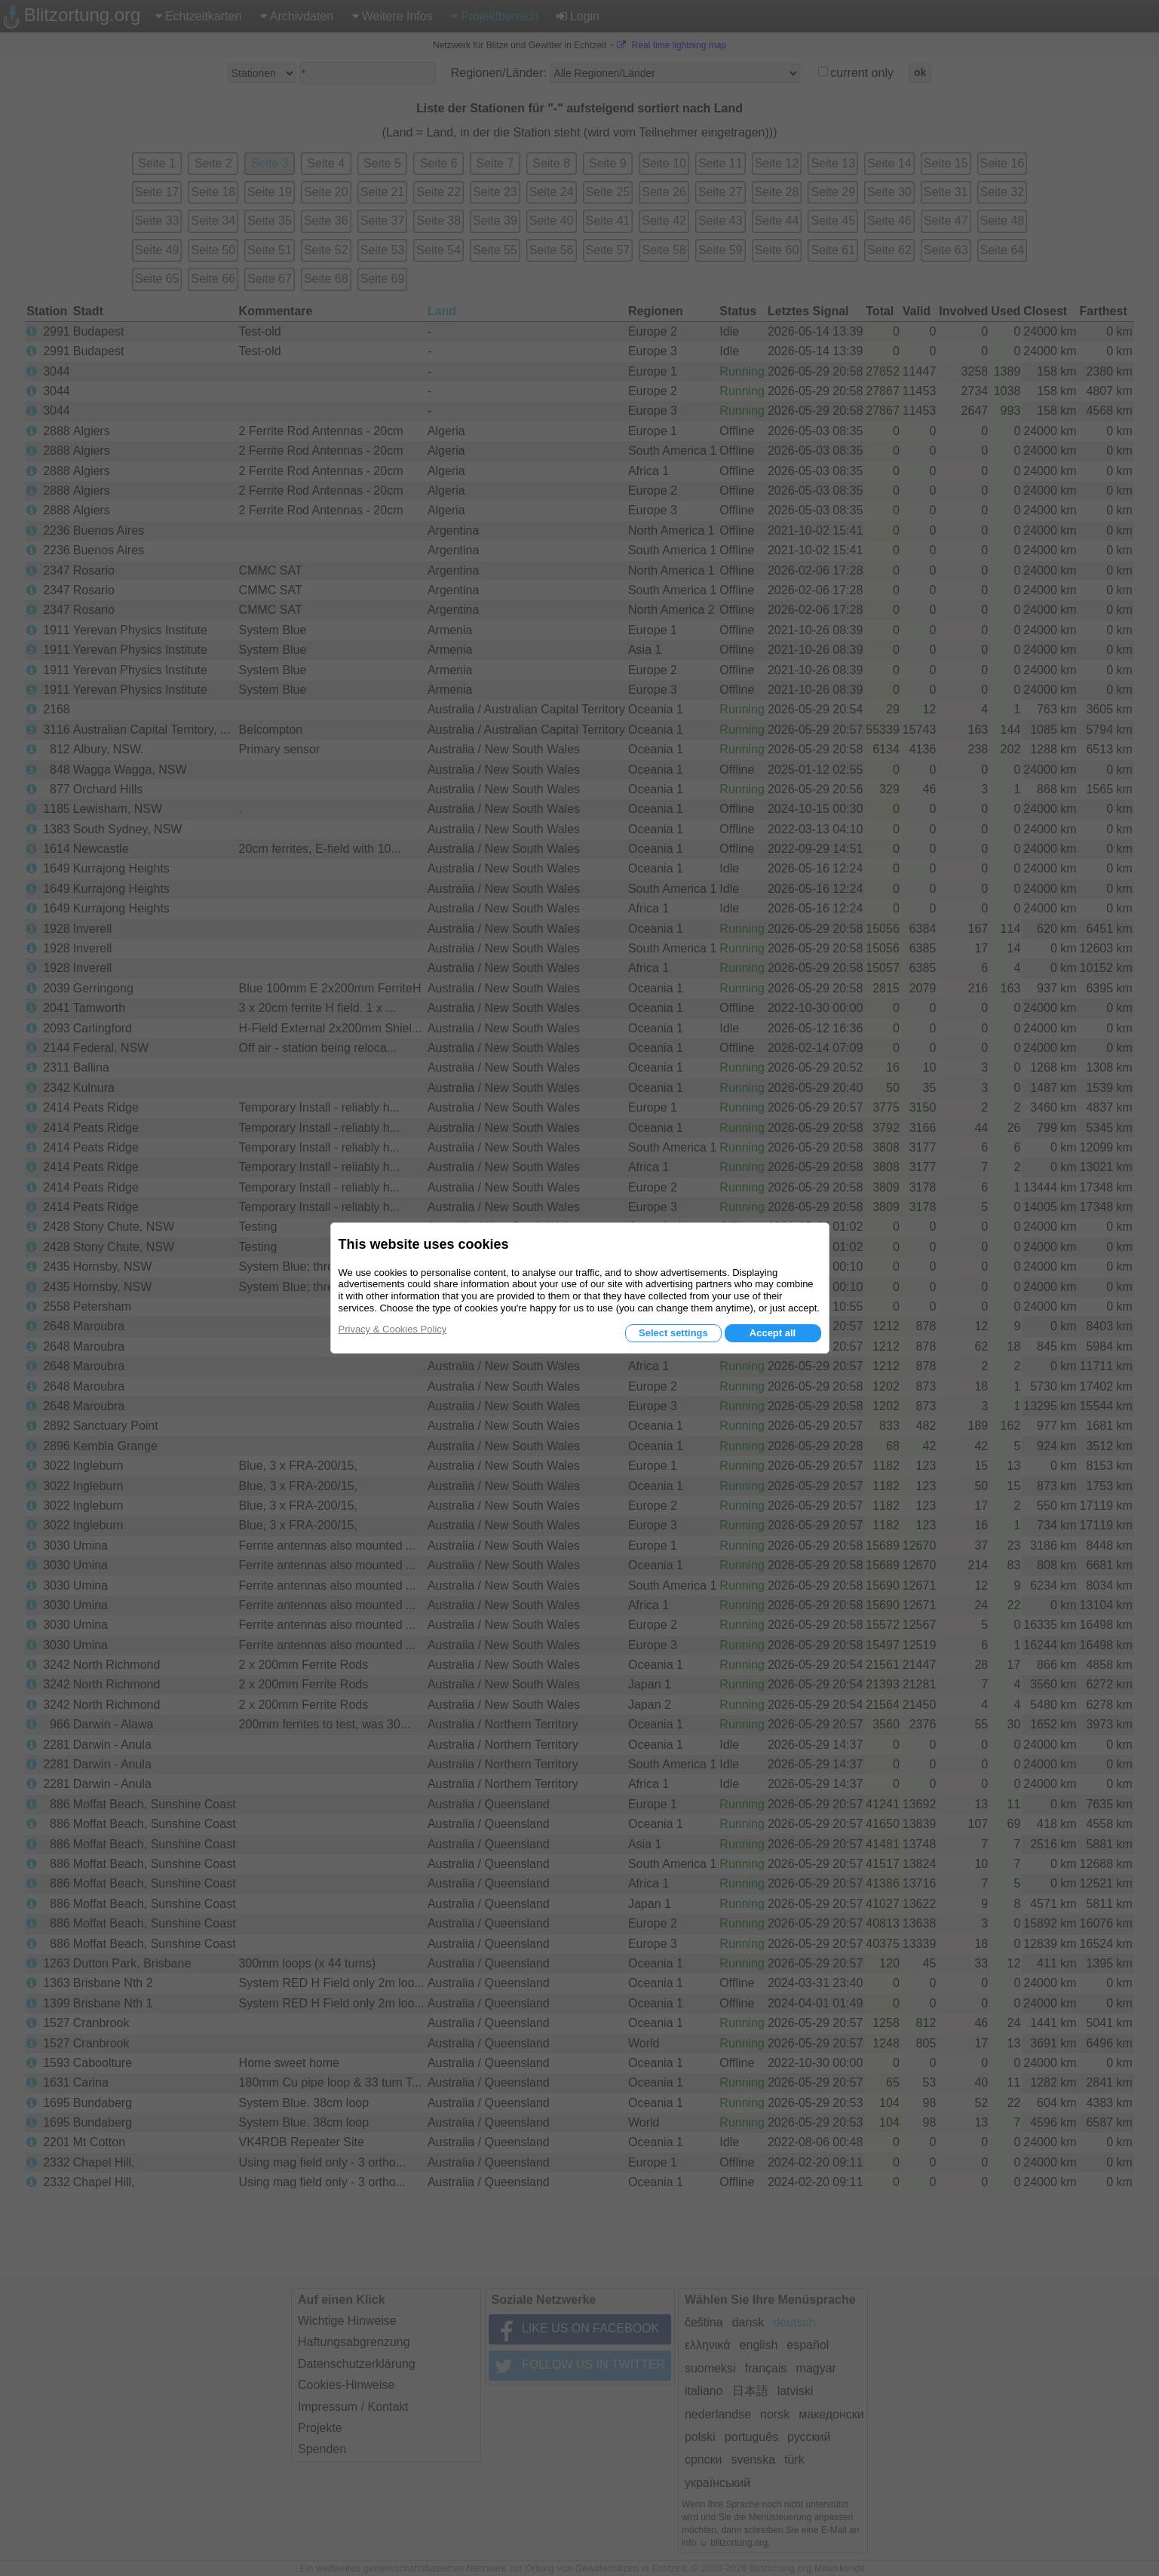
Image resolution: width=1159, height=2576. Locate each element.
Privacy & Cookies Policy (393, 1329)
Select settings (673, 1333)
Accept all (773, 1333)
